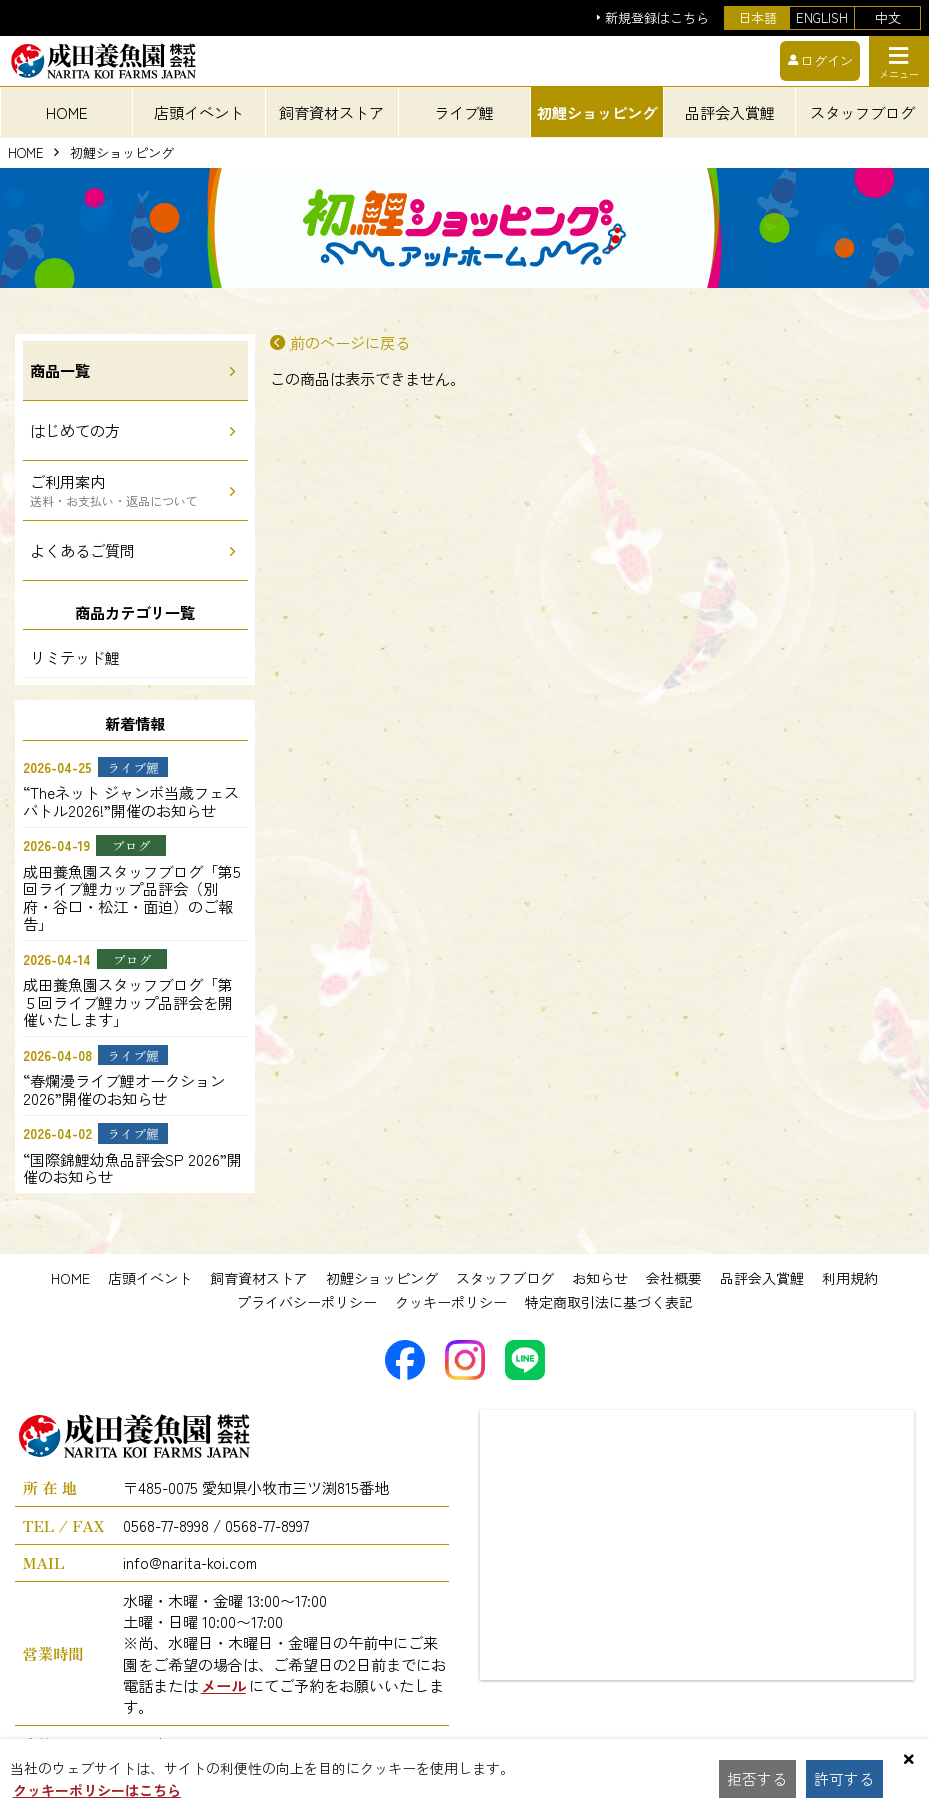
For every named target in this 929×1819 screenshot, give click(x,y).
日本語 (757, 17)
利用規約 (850, 1278)
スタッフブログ (505, 1278)
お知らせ (600, 1278)
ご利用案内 (114, 489)
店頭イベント (150, 1278)
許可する (849, 1779)
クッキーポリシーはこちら (97, 1790)
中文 (888, 17)
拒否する (759, 1779)
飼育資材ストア (259, 1278)
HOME (67, 112)
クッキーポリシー (451, 1302)
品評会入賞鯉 (762, 1278)
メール (223, 1685)
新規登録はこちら (657, 18)
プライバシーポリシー (307, 1302)
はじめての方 (75, 430)
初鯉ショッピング (122, 153)
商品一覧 (60, 370)
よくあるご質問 (82, 550)
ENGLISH (822, 17)
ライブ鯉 (464, 112)
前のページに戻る (350, 342)
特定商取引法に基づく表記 (609, 1302)
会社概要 (674, 1278)
